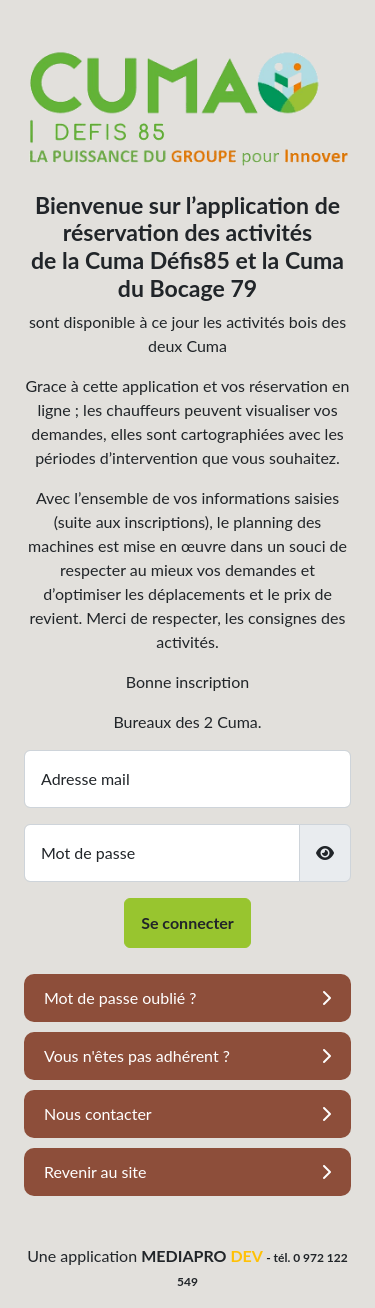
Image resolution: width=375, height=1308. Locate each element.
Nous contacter (98, 1113)
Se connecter (187, 922)
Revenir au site (95, 1171)
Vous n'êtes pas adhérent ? (137, 1055)
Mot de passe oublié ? (120, 997)
